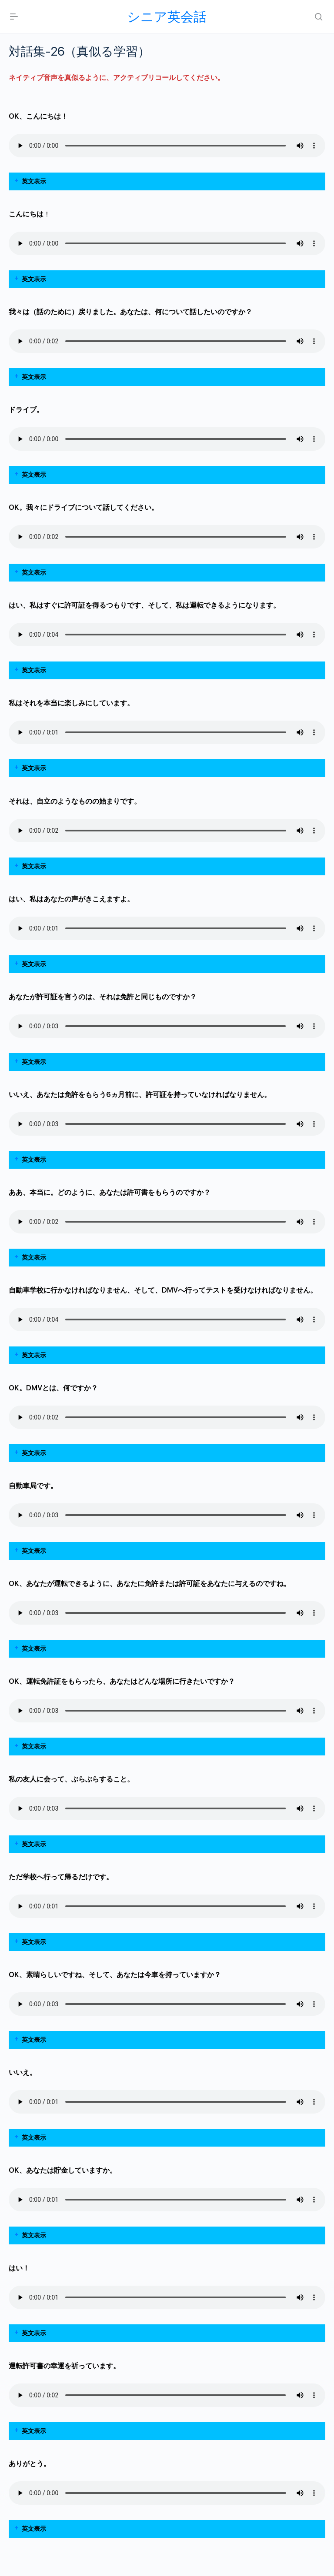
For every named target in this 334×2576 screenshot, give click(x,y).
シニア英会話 (167, 16)
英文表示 (34, 181)
